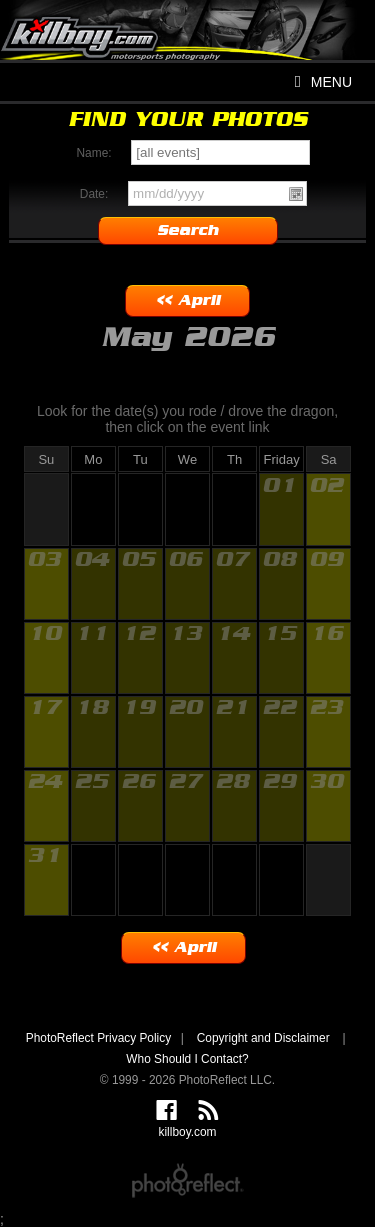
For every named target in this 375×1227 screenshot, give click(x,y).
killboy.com (187, 49)
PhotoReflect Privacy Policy (98, 1038)
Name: (94, 153)
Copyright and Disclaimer (265, 1038)
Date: (94, 194)
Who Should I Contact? (187, 1059)
